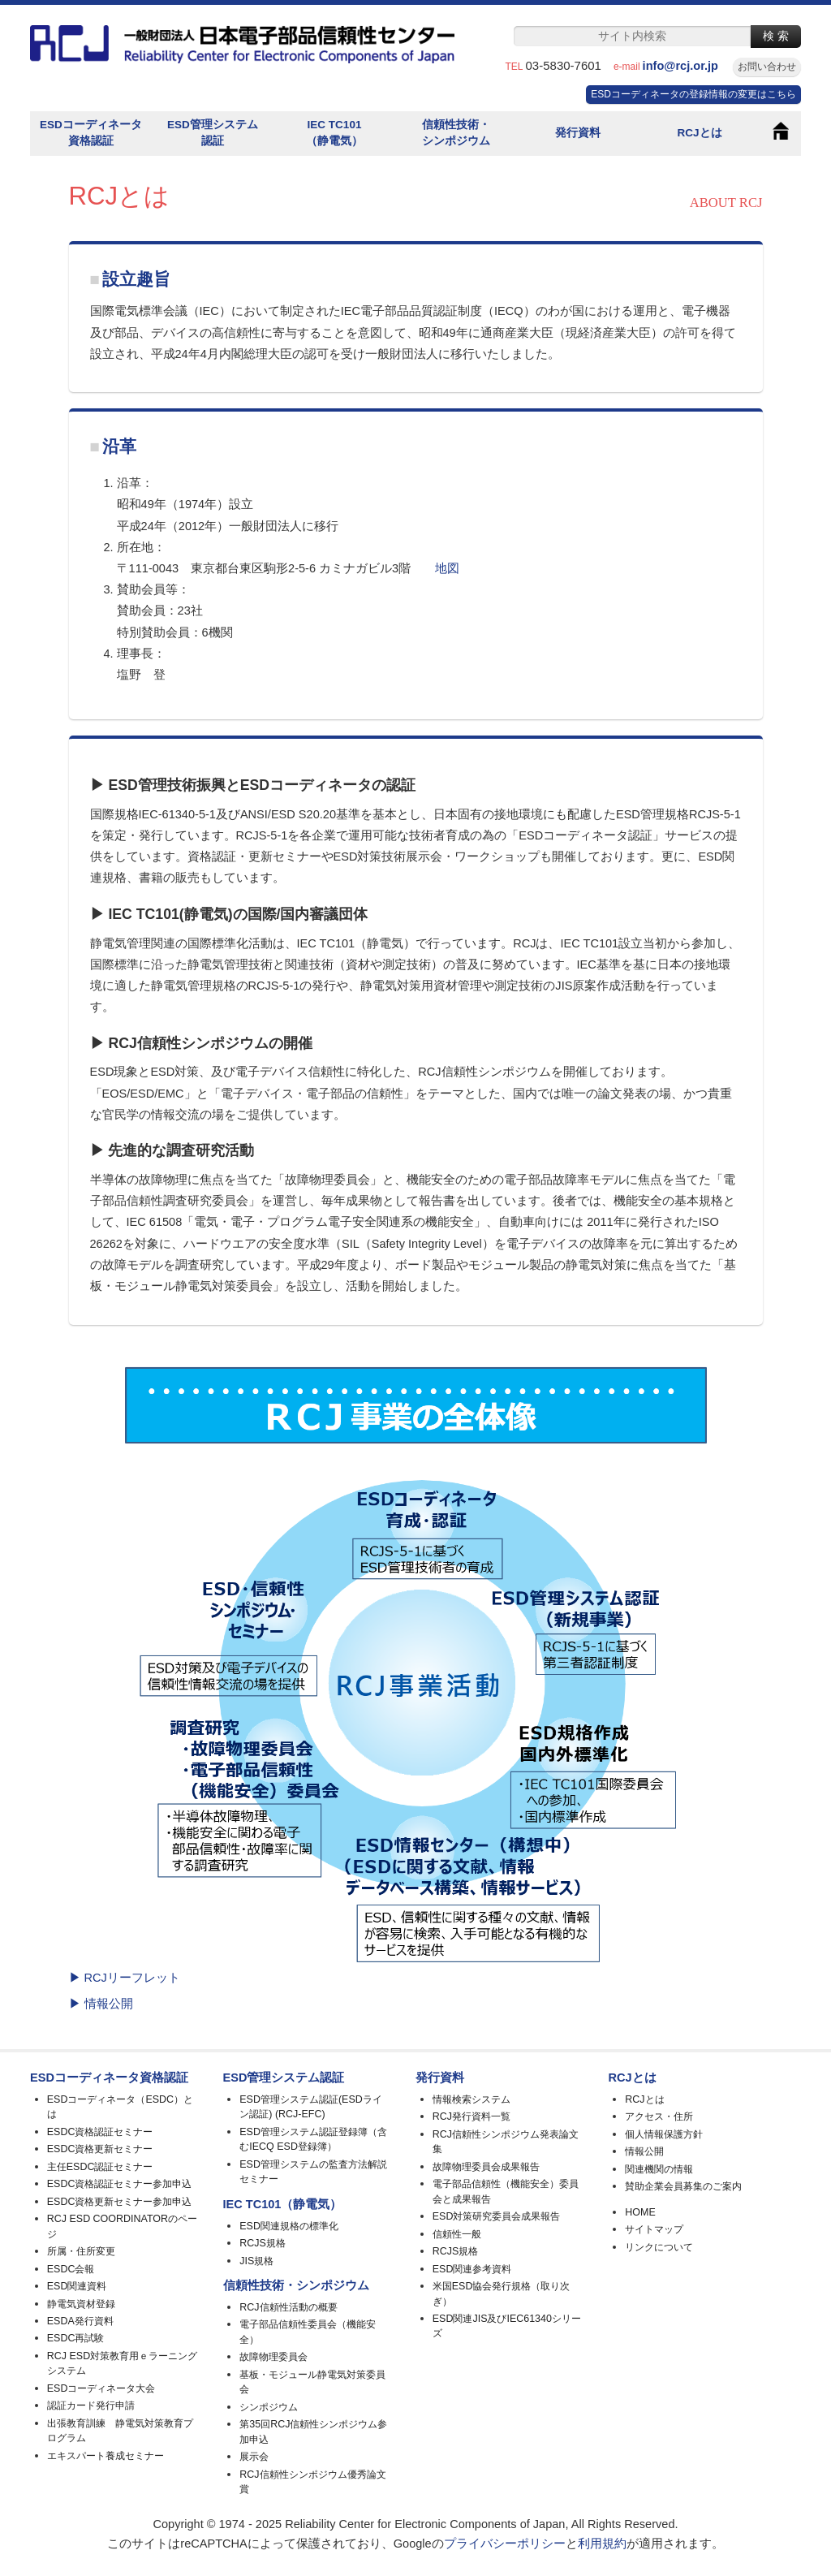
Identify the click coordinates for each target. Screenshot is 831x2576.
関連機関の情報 (659, 2169)
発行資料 (578, 133)
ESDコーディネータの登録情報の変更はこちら (693, 94)
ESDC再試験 (76, 2338)
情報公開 (644, 2151)
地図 (447, 568)
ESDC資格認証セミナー (100, 2132)
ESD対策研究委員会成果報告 (497, 2216)
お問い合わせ (767, 66)
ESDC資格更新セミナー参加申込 (119, 2201)
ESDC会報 (71, 2269)
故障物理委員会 (273, 2356)
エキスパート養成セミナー (105, 2456)
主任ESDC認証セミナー (100, 2167)
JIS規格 (256, 2261)
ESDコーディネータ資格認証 (91, 133)
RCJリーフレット (132, 1977)
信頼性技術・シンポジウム (456, 133)
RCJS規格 (262, 2243)
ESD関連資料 (77, 2286)
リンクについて (659, 2247)
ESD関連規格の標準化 (288, 2226)
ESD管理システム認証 (212, 133)
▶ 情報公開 (101, 2003)
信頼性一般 (457, 2234)
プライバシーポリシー (505, 2543)
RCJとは (699, 133)
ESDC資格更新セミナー (100, 2149)
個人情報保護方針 (664, 2134)
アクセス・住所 (659, 2116)
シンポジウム (268, 2407)
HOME (640, 2212)
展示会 (254, 2456)
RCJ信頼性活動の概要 (288, 2307)
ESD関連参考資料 (472, 2269)
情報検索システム (471, 2099)
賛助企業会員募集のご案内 (683, 2186)
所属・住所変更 (81, 2251)
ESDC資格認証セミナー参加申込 (119, 2184)
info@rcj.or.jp (686, 65)
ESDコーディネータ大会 (101, 2388)
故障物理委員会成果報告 (486, 2167)
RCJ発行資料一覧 (471, 2116)
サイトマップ (654, 2229)
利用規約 (602, 2543)
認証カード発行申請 (91, 2405)
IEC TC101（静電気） (334, 133)
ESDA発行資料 (80, 2321)
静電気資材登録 (81, 2304)
